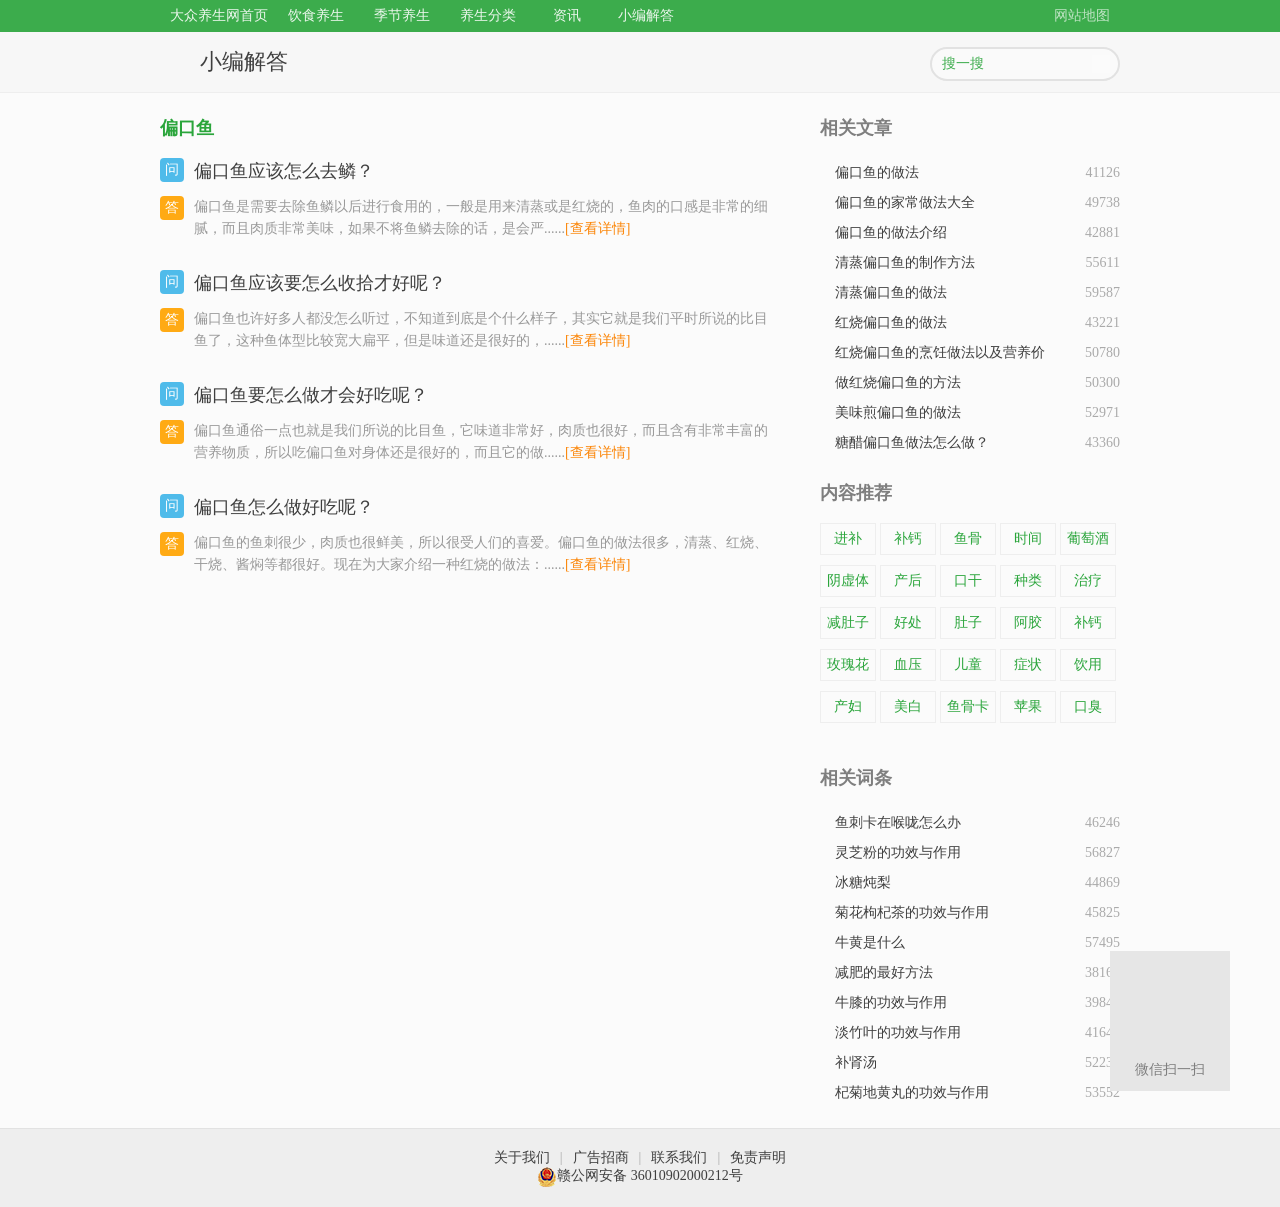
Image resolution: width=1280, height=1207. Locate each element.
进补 (848, 538)
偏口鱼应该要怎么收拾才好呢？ (320, 283)
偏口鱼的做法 (877, 172)
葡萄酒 (1088, 538)
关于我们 (522, 1157)
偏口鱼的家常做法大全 (905, 202)
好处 (908, 622)
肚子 (968, 622)
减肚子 (848, 622)
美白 (908, 706)
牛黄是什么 (870, 942)
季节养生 (402, 15)
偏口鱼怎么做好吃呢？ (284, 507)
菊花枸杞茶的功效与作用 (912, 912)
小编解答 (646, 15)
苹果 (1028, 706)
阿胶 (1028, 622)
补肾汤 (856, 1062)
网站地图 (1082, 15)
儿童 (968, 664)
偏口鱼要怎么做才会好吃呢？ (311, 395)
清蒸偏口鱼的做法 (891, 292)
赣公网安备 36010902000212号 (640, 1175)
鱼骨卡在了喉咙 (968, 711)
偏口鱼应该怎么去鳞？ (284, 171)
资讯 (567, 15)
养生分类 (488, 15)
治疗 (1088, 580)
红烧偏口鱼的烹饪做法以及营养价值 (940, 356)
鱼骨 (968, 538)
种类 (1028, 580)
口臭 (1088, 706)
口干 (968, 580)
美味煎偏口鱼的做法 (898, 412)
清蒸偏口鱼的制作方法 (905, 262)
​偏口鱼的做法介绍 (891, 232)
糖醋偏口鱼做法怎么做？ (912, 442)
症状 (1028, 664)
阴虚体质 (848, 585)
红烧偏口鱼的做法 (891, 322)
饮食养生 (316, 15)
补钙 (908, 538)
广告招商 (601, 1157)
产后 (908, 580)
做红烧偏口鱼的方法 (898, 382)
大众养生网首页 (219, 15)
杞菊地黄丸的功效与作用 (912, 1092)
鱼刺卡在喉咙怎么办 (898, 822)
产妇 (848, 706)
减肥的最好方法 (884, 972)
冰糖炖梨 (863, 882)
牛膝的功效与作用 (891, 1002)
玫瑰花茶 (848, 669)
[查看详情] (597, 228)
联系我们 (679, 1157)
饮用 (1088, 664)
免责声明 (758, 1157)
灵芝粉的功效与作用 (898, 852)
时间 (1028, 538)
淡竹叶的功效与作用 (898, 1032)
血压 (908, 664)
